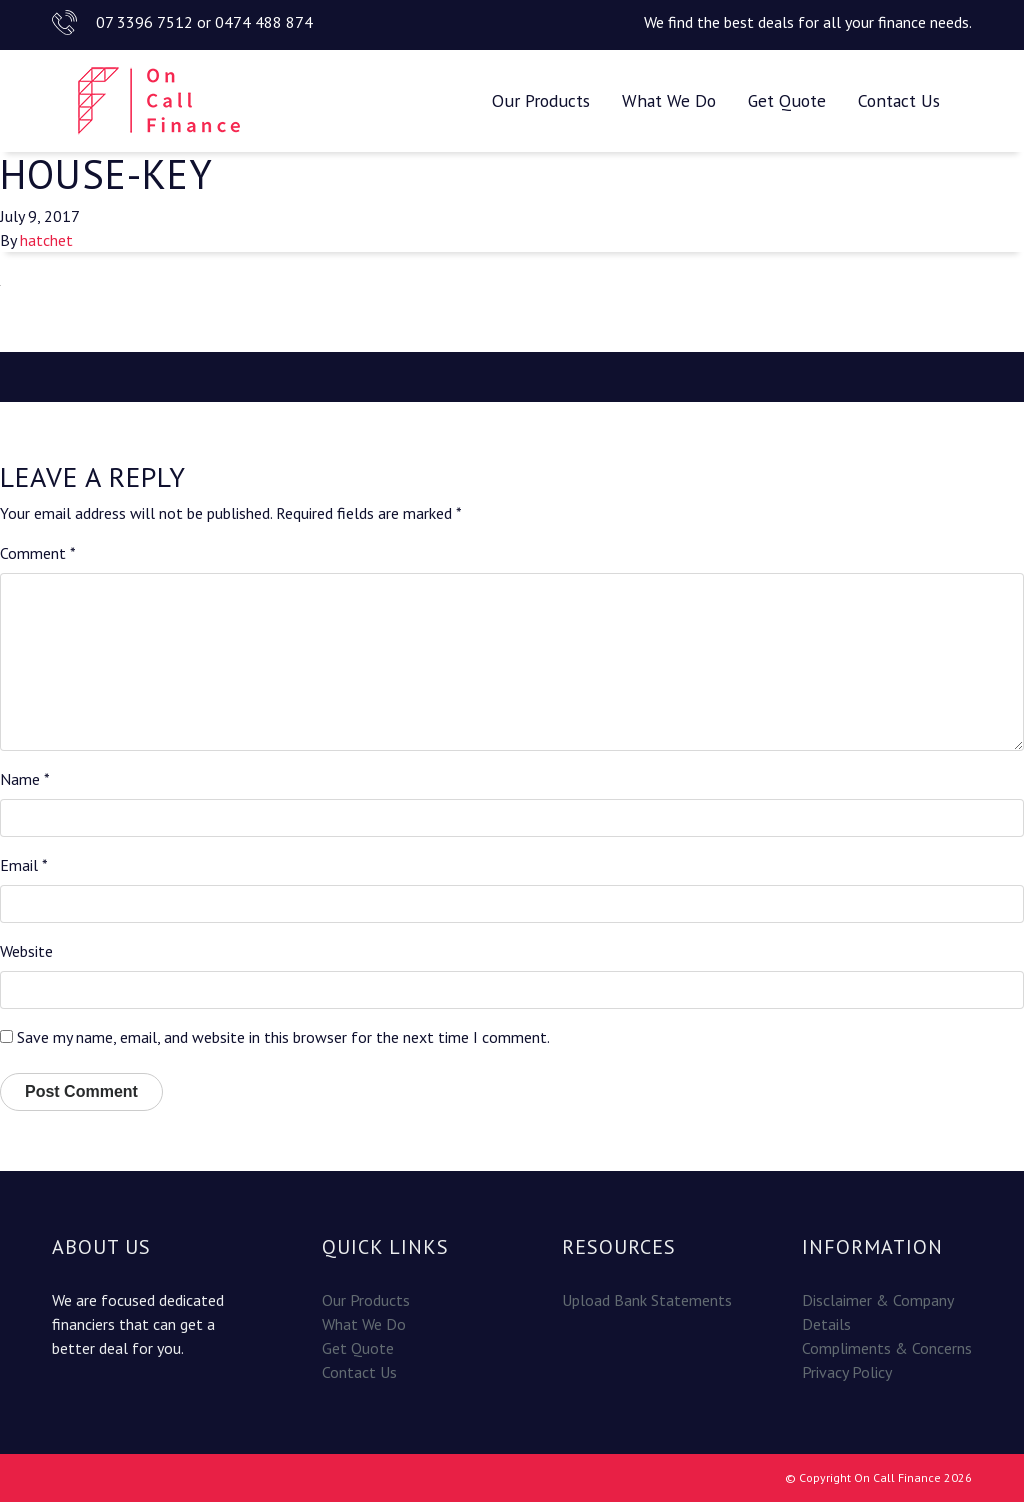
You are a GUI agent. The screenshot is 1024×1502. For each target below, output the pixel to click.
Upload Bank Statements (647, 1300)
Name (25, 779)
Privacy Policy (847, 1372)
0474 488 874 (264, 22)
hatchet (46, 240)
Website (26, 951)
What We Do (669, 100)
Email (24, 865)
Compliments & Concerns (887, 1348)
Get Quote (787, 100)
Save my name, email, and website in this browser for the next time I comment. (283, 1037)
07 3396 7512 (144, 22)
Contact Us (899, 100)
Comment (38, 553)
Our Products (541, 100)
